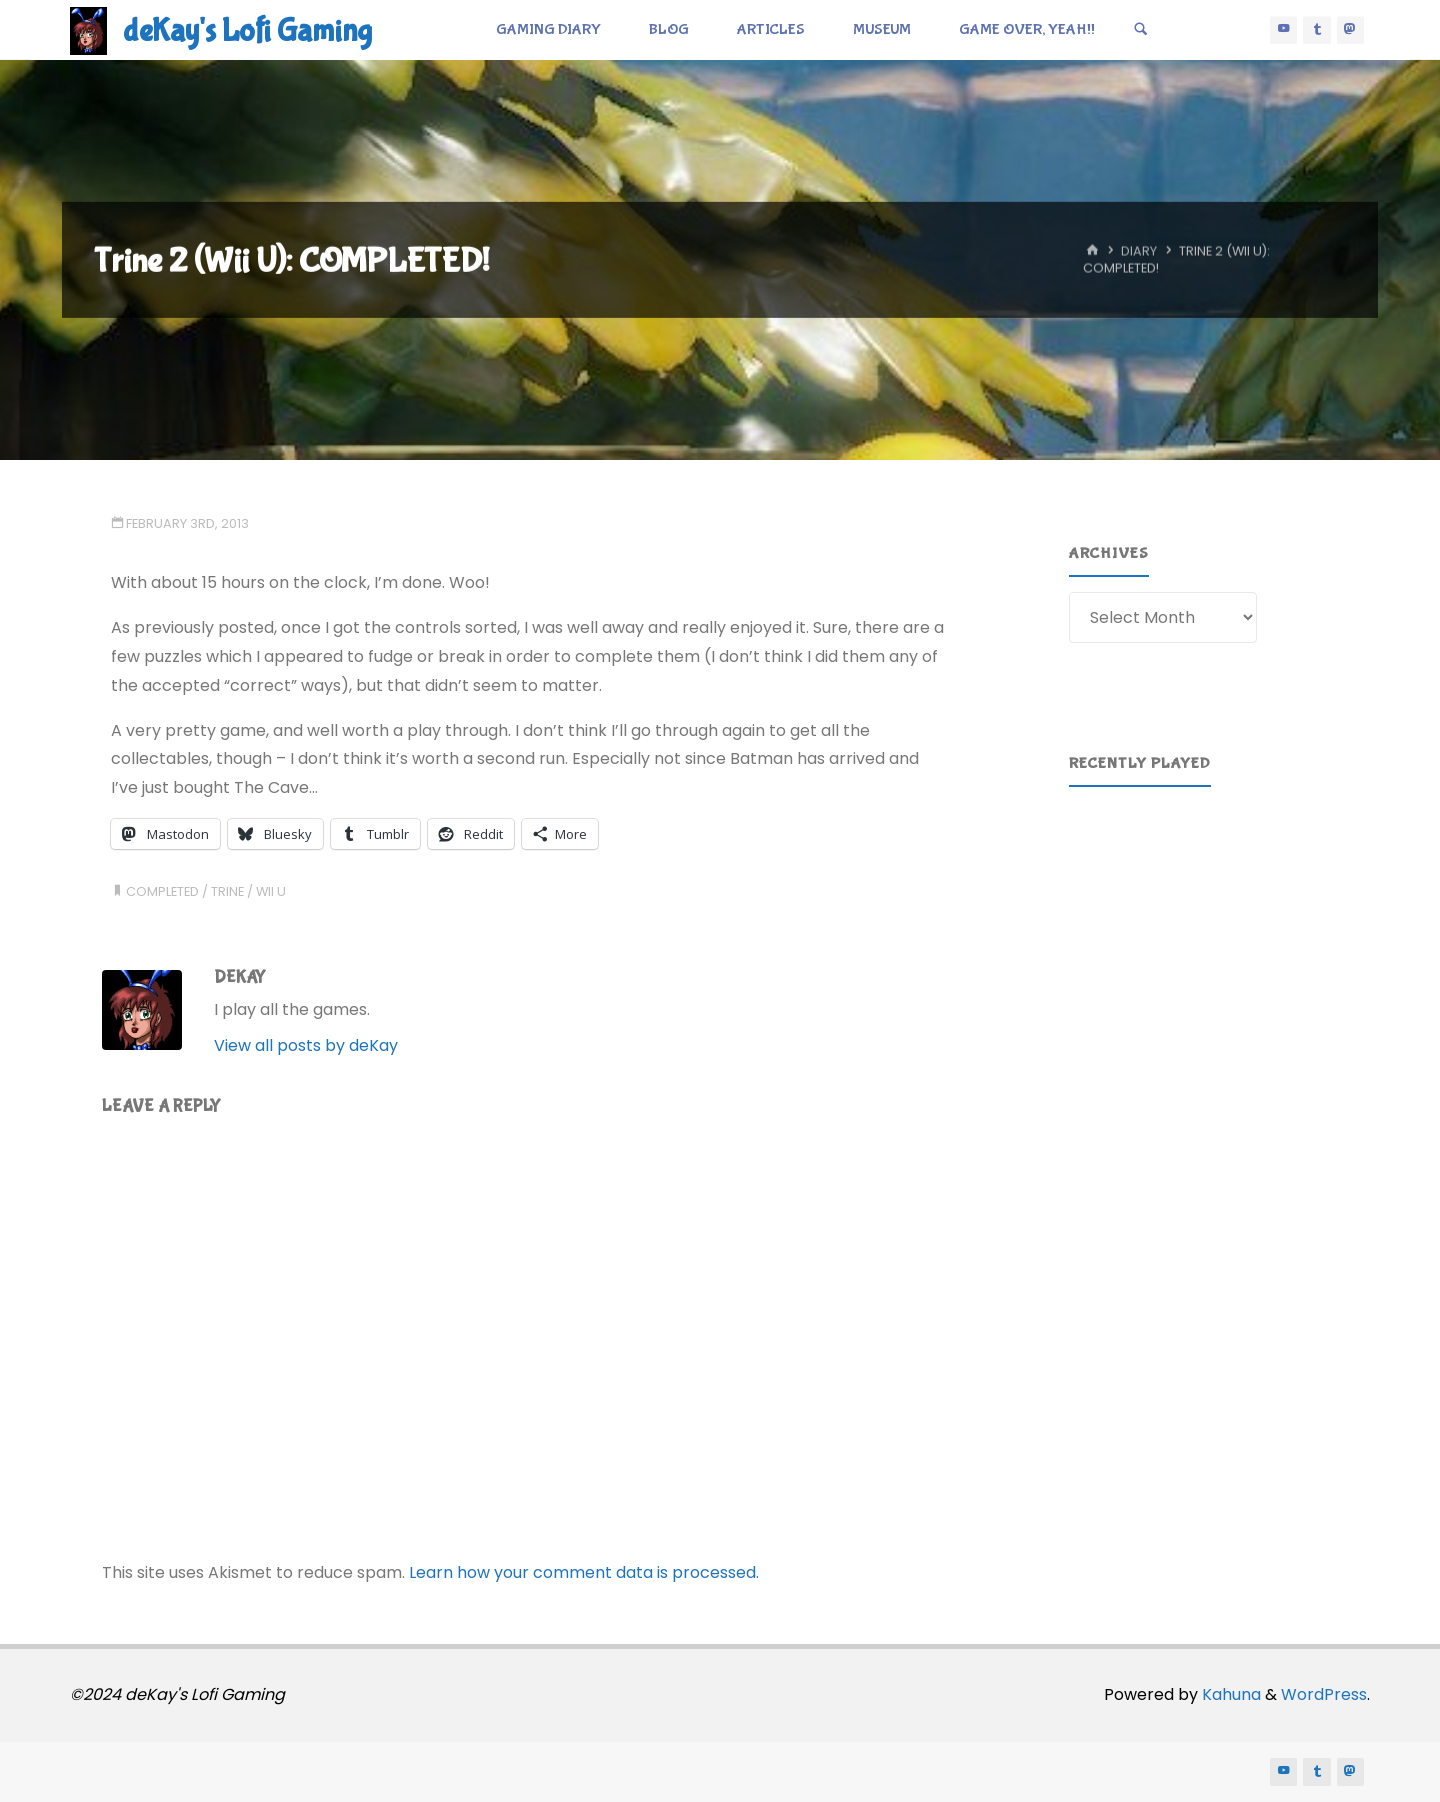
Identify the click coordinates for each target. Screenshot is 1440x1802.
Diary (1139, 251)
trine (227, 891)
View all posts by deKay (306, 1045)
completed (162, 891)
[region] (1207, 894)
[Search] (1141, 30)
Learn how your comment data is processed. (584, 1572)
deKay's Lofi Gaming (247, 31)
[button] (1100, 894)
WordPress (1324, 1694)
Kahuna (1229, 1694)
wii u (271, 891)
